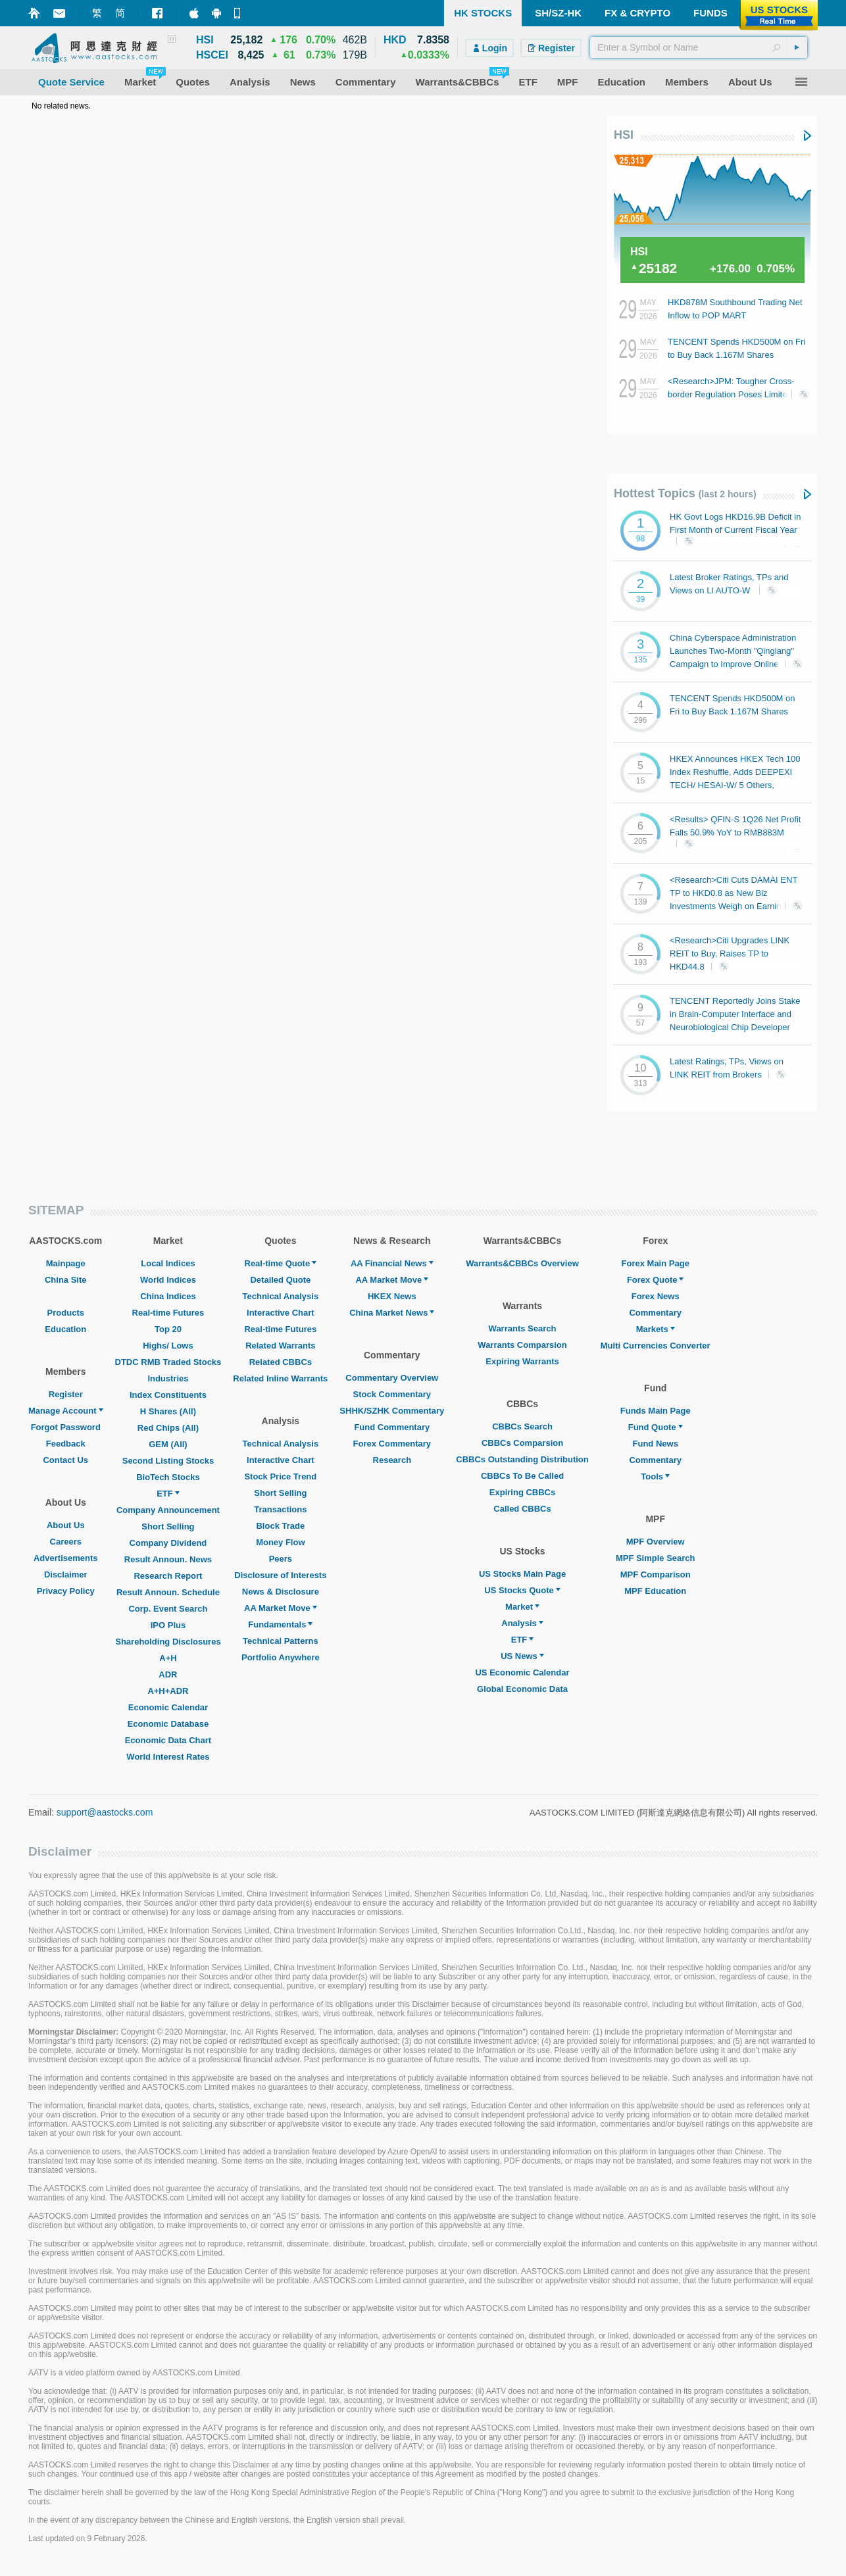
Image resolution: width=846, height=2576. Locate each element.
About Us (66, 1525)
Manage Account (65, 1411)
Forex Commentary (392, 1444)
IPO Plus (168, 1625)
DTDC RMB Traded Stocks (168, 1362)
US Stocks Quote (522, 1590)
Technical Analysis (281, 1296)
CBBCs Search (522, 1426)
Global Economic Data (522, 1689)
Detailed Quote (280, 1280)
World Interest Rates (167, 1757)
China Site (66, 1280)
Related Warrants (280, 1345)
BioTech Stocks (168, 1477)
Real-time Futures (168, 1313)
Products (65, 1313)
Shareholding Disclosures (167, 1642)
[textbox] (698, 47)
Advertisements (66, 1558)
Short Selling (167, 1526)
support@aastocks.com (105, 1812)
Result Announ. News (168, 1559)
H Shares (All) (168, 1411)
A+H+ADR (167, 1691)
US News (522, 1656)
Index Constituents (168, 1395)
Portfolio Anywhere (280, 1657)
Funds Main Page (655, 1411)
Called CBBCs (522, 1509)
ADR (168, 1674)
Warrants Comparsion (522, 1345)
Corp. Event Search (167, 1609)
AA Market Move (280, 1608)
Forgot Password (66, 1427)
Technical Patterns (280, 1641)
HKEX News (392, 1296)
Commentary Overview (391, 1378)
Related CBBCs (280, 1362)
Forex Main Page (655, 1263)
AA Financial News (392, 1263)
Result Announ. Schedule (168, 1592)
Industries (167, 1378)
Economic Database (168, 1724)
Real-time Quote (281, 1263)
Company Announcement (168, 1510)
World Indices (168, 1280)
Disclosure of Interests (280, 1575)
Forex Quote (655, 1280)
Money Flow (280, 1542)
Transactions (280, 1509)
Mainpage (66, 1263)
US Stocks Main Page (522, 1574)
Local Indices (168, 1263)
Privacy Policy (66, 1591)
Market (522, 1607)
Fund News (655, 1444)
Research (392, 1460)
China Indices (168, 1296)
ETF (168, 1494)
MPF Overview (655, 1542)
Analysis (522, 1623)
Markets (655, 1329)
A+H (167, 1658)
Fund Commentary (392, 1427)
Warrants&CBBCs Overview (522, 1263)
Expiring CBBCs (522, 1492)
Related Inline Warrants (280, 1378)
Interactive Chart (280, 1313)
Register (66, 1394)
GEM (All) (168, 1444)
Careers (66, 1542)
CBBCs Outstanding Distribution (522, 1459)
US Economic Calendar (522, 1672)
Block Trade (280, 1526)
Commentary (655, 1313)
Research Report (168, 1576)
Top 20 (168, 1329)
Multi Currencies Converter (655, 1345)
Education (65, 1329)
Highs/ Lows (168, 1345)
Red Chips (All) (168, 1428)
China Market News (391, 1313)
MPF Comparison (655, 1574)
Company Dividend (168, 1543)
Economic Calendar (168, 1707)
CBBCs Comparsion (522, 1443)
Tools (655, 1476)
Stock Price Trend (280, 1476)
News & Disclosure (280, 1592)
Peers (280, 1559)
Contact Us (65, 1460)
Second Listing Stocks (168, 1461)
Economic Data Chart (168, 1740)
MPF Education (655, 1591)
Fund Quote (655, 1427)
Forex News (656, 1296)
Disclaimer (65, 1574)
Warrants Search (523, 1328)
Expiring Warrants (522, 1361)
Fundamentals (280, 1624)
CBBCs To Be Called (522, 1476)
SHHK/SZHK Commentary (391, 1411)
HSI (624, 134)
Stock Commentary (392, 1394)
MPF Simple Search (655, 1558)
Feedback (66, 1444)
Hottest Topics (685, 493)
